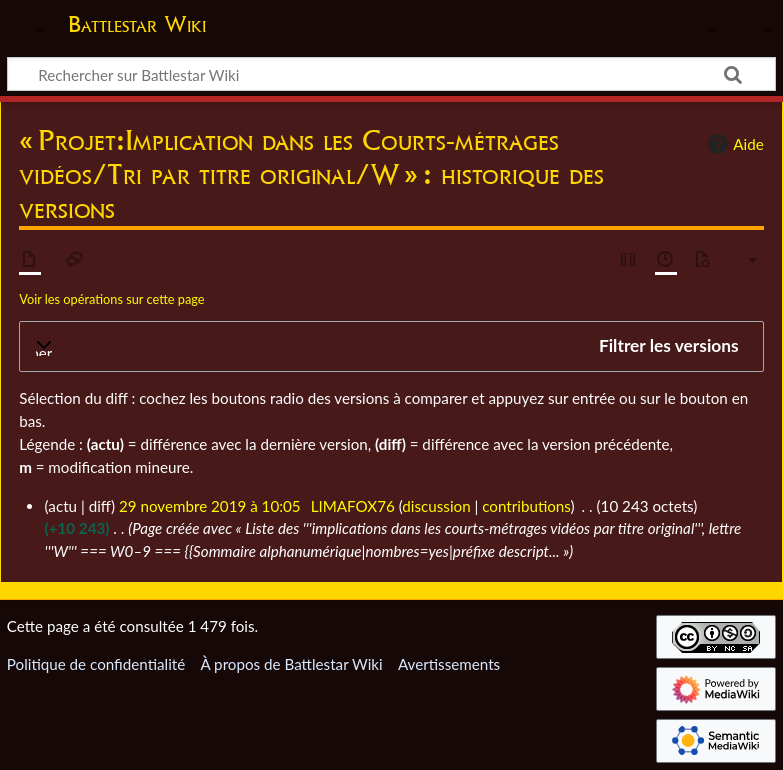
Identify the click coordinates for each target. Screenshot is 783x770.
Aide (733, 144)
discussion (436, 506)
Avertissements (449, 664)
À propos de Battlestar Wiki (291, 664)
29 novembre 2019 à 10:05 (210, 506)
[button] (391, 346)
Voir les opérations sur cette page (111, 299)
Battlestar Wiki (137, 24)
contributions (526, 506)
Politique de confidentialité (96, 664)
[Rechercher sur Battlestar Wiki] (391, 74)
